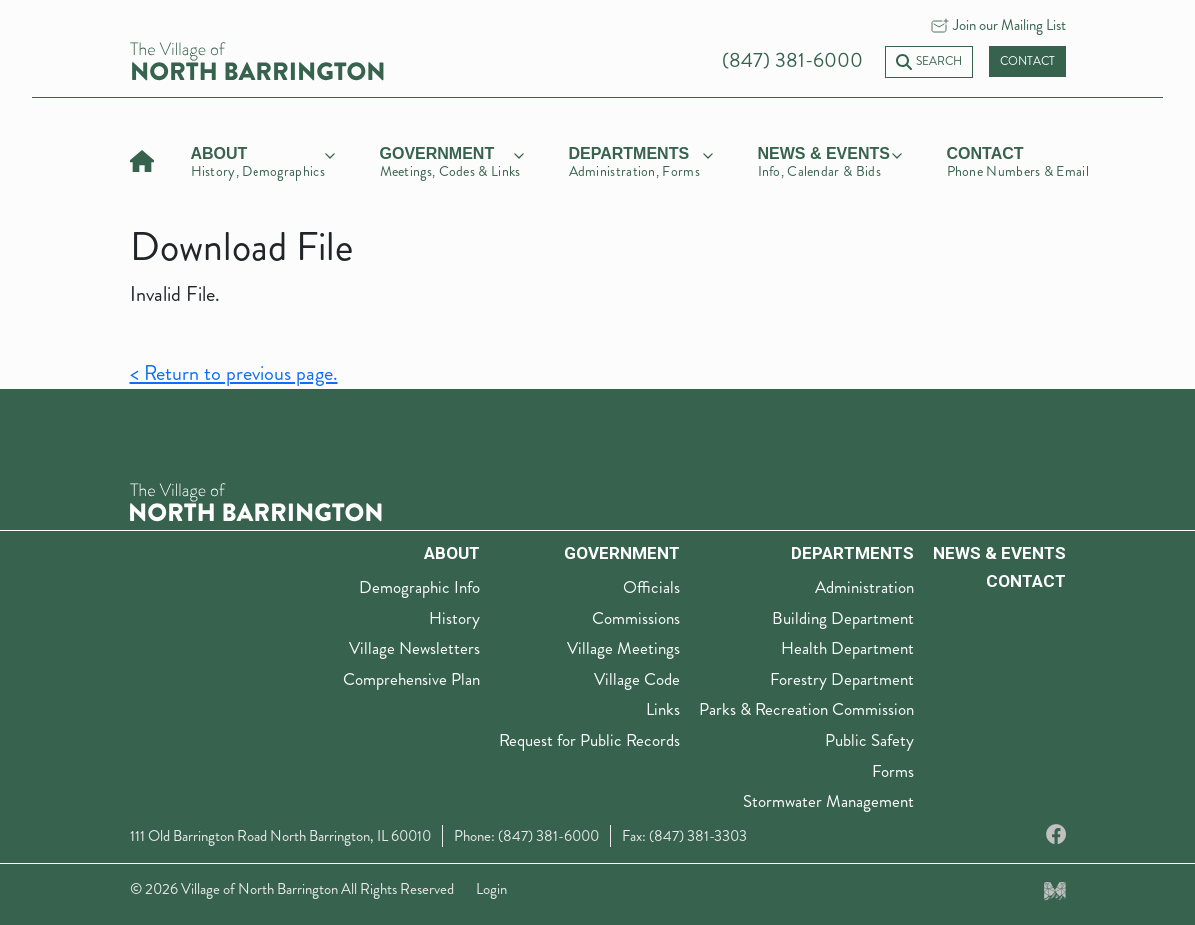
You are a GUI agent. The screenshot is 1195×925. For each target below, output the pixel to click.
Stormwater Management (828, 801)
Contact (1027, 61)
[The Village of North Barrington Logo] (256, 500)
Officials (651, 587)
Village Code (637, 679)
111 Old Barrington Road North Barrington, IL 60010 (280, 836)
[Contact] (1019, 159)
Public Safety (869, 740)
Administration (864, 587)
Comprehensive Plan (411, 679)
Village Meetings (623, 648)
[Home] (142, 158)
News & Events (999, 553)
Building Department (843, 618)
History (454, 618)
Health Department (847, 648)
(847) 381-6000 (792, 60)
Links (663, 709)
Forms (893, 771)
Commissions (636, 618)
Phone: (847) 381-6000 (526, 836)
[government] (452, 159)
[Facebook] (1056, 835)
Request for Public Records (589, 740)
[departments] (641, 159)
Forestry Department (842, 679)
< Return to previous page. (234, 373)
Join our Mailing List (1009, 25)
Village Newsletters (414, 648)
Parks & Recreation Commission (806, 709)
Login (491, 889)
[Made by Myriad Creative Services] (1055, 889)
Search (929, 61)
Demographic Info (419, 587)
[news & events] (830, 159)
